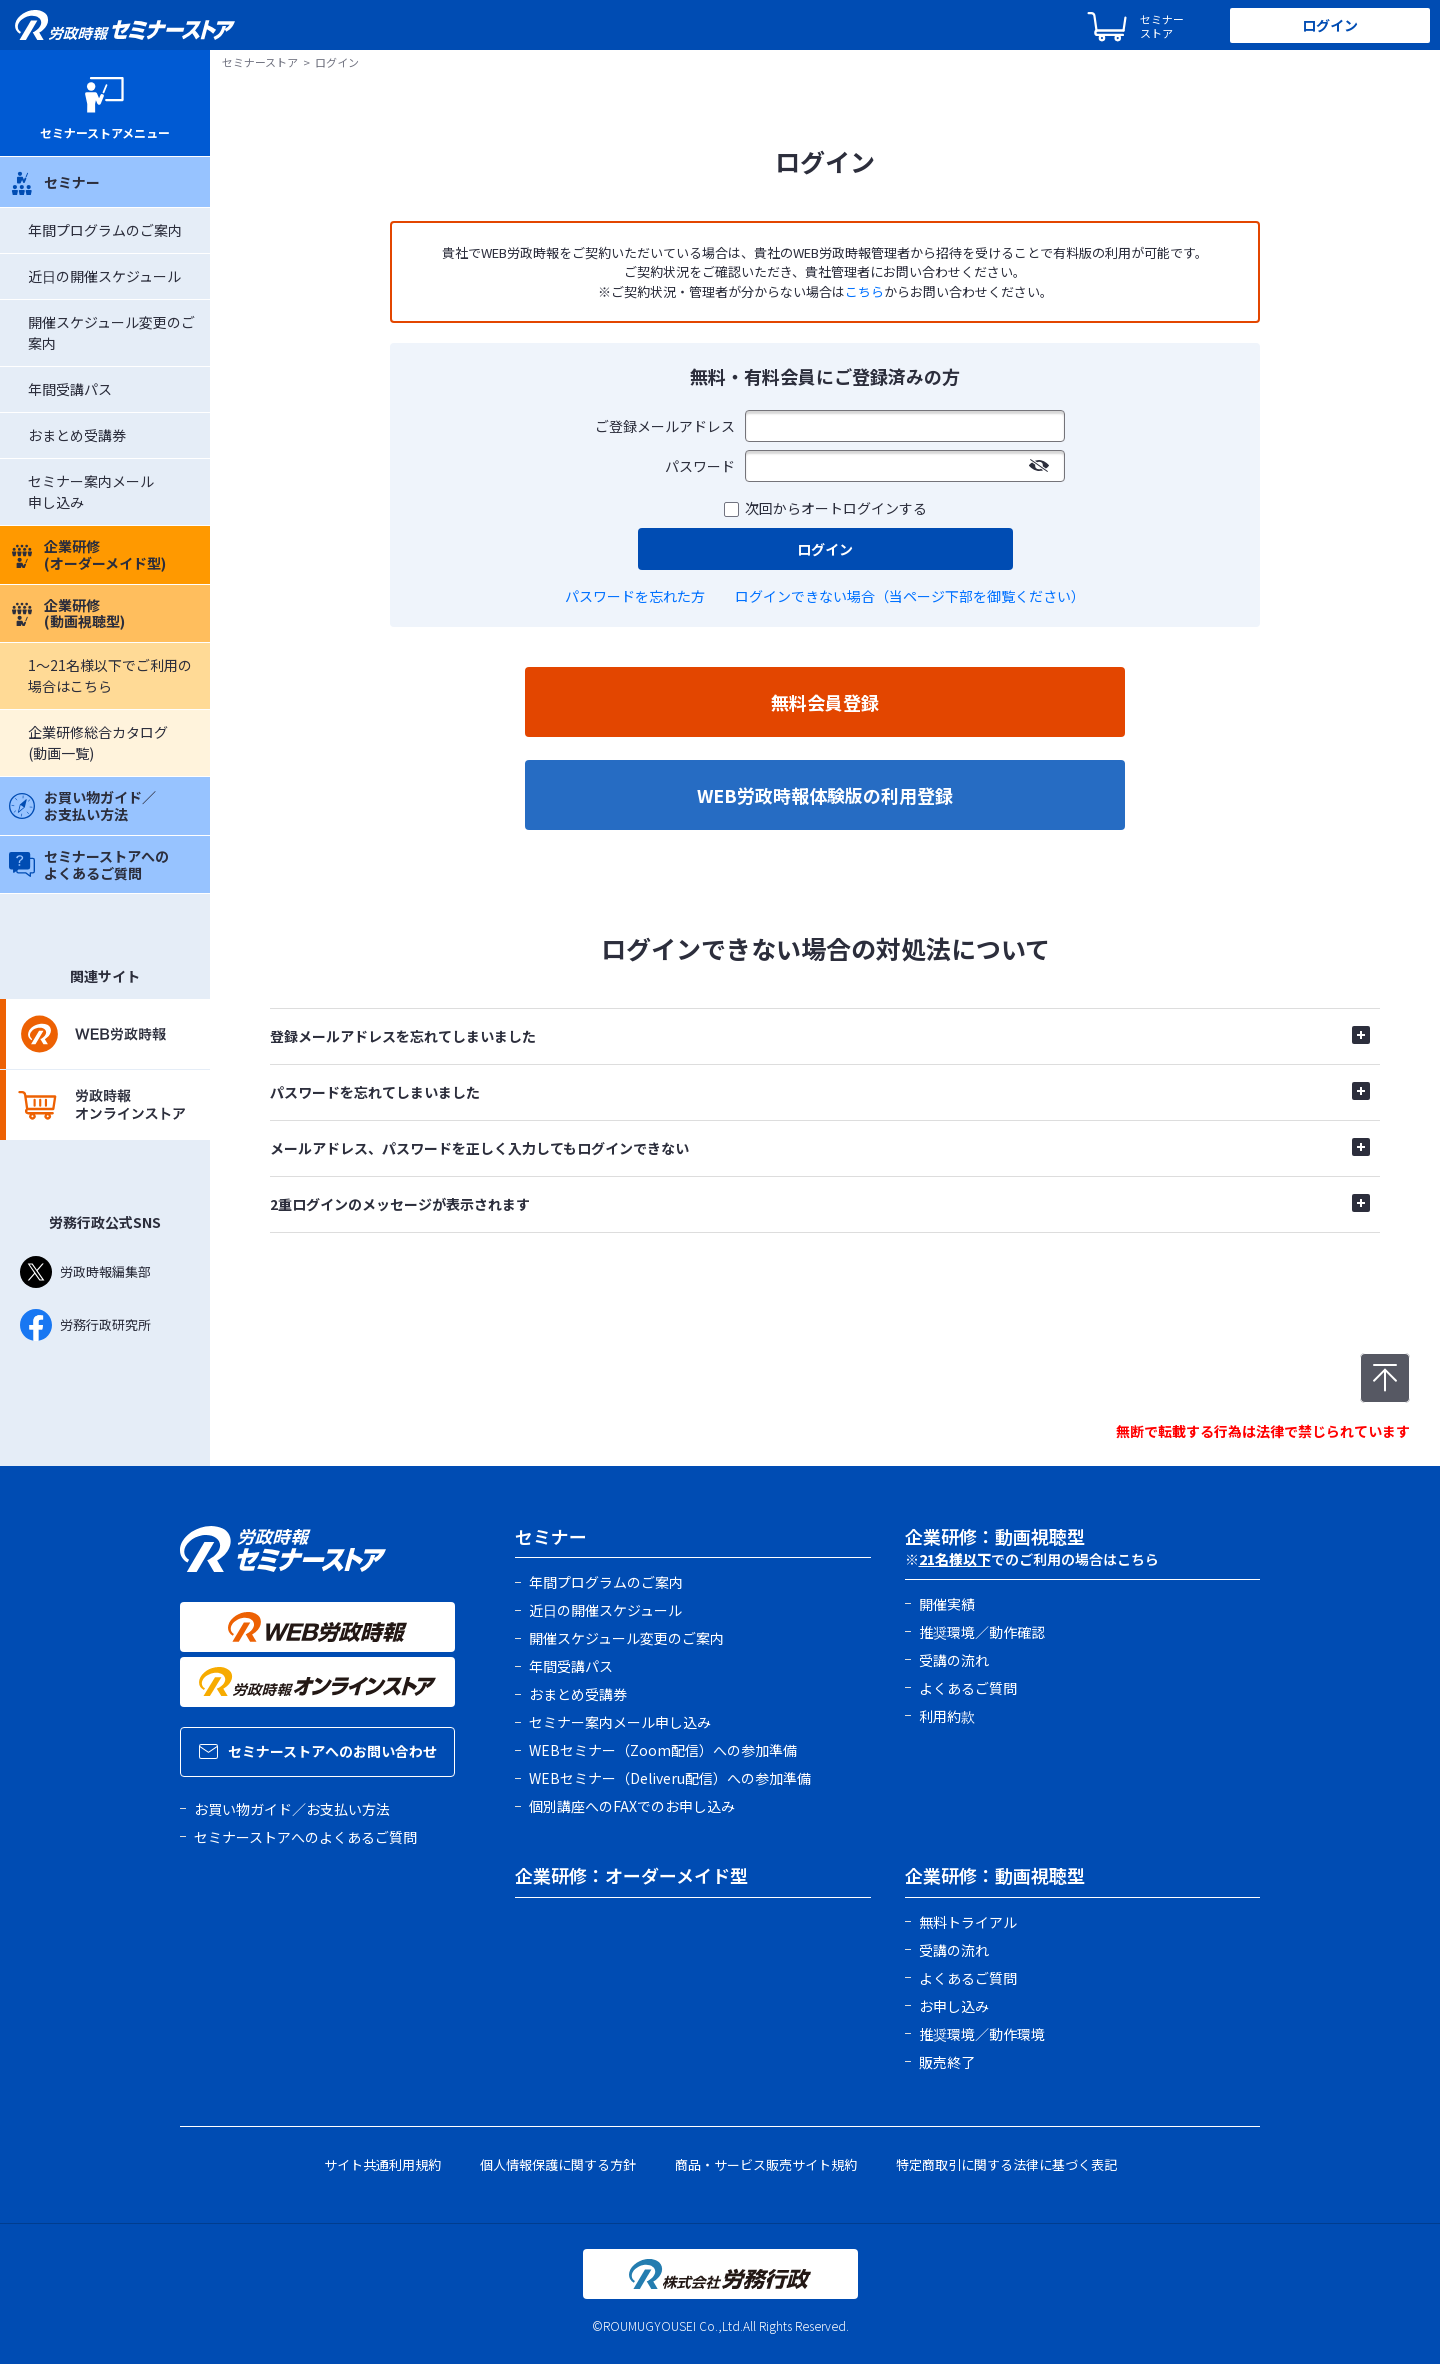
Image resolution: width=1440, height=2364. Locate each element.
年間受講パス (70, 389)
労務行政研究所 (85, 1325)
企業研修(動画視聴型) (67, 613)
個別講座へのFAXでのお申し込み (632, 1806)
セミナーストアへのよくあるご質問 (89, 864)
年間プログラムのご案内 (105, 230)
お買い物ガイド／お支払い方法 (82, 805)
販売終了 (947, 2062)
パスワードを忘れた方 (635, 596)
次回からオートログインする (836, 508)
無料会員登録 (825, 702)
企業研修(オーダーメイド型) (87, 554)
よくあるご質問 (968, 1688)
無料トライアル (968, 1922)
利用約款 (947, 1716)
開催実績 (947, 1604)
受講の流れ (954, 1660)
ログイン (1330, 25)
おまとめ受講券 (77, 435)
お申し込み (954, 2006)
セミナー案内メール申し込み (620, 1722)
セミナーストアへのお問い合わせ (318, 1751)
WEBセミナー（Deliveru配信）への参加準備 (670, 1778)
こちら (864, 291)
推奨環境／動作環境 (982, 2034)
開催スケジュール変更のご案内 (626, 1638)
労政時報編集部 (85, 1272)
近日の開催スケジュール (104, 276)
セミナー (54, 182)
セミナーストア (260, 62)
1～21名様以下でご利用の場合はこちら (110, 675)
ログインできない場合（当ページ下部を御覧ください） (910, 596)
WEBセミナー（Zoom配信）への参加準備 (663, 1750)
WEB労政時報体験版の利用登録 (825, 795)
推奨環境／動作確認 (982, 1632)
